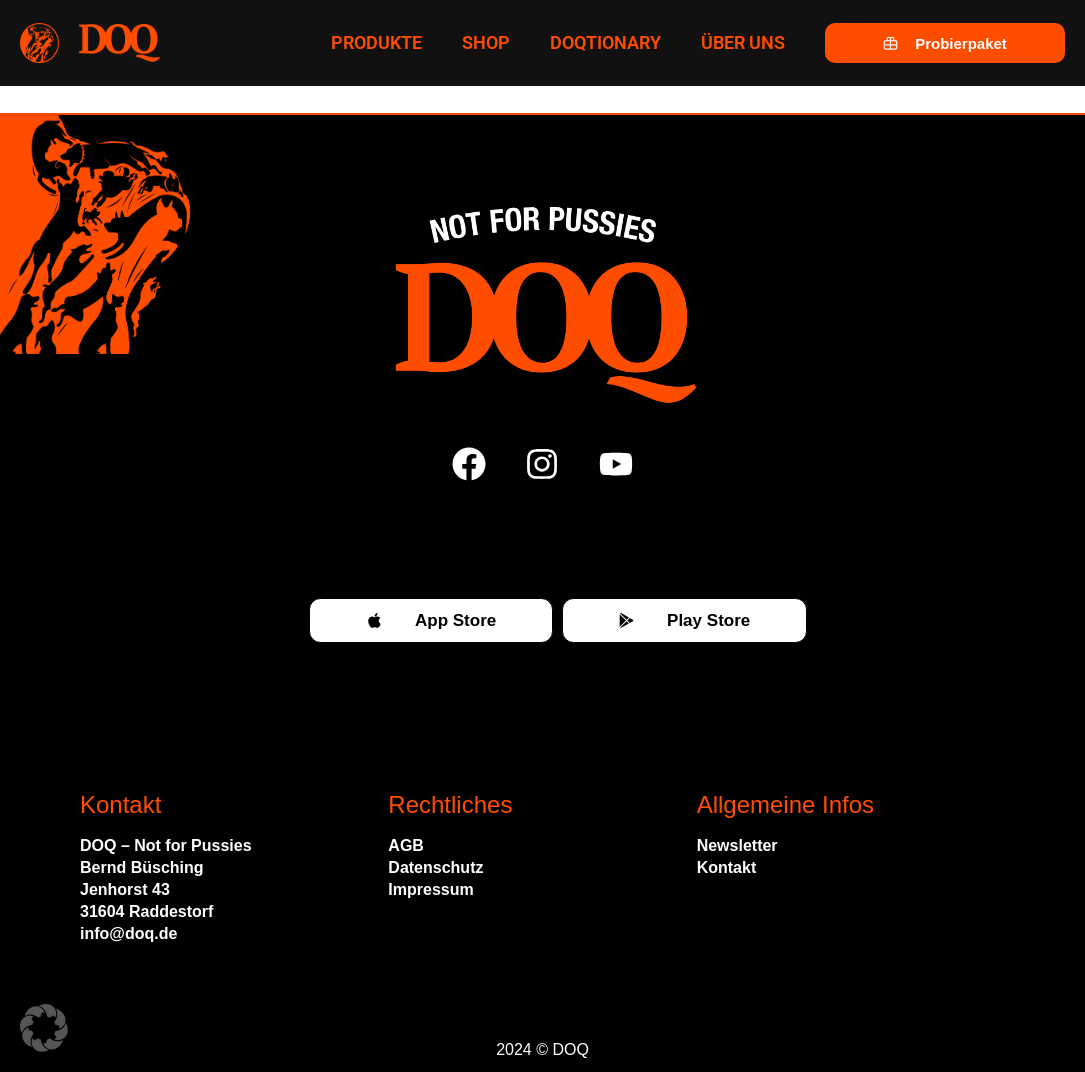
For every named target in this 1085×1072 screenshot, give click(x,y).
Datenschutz (435, 867)
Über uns (743, 42)
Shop (486, 42)
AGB (406, 845)
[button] (44, 1028)
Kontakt (727, 867)
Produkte (376, 42)
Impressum (430, 889)
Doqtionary (605, 42)
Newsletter (737, 845)
